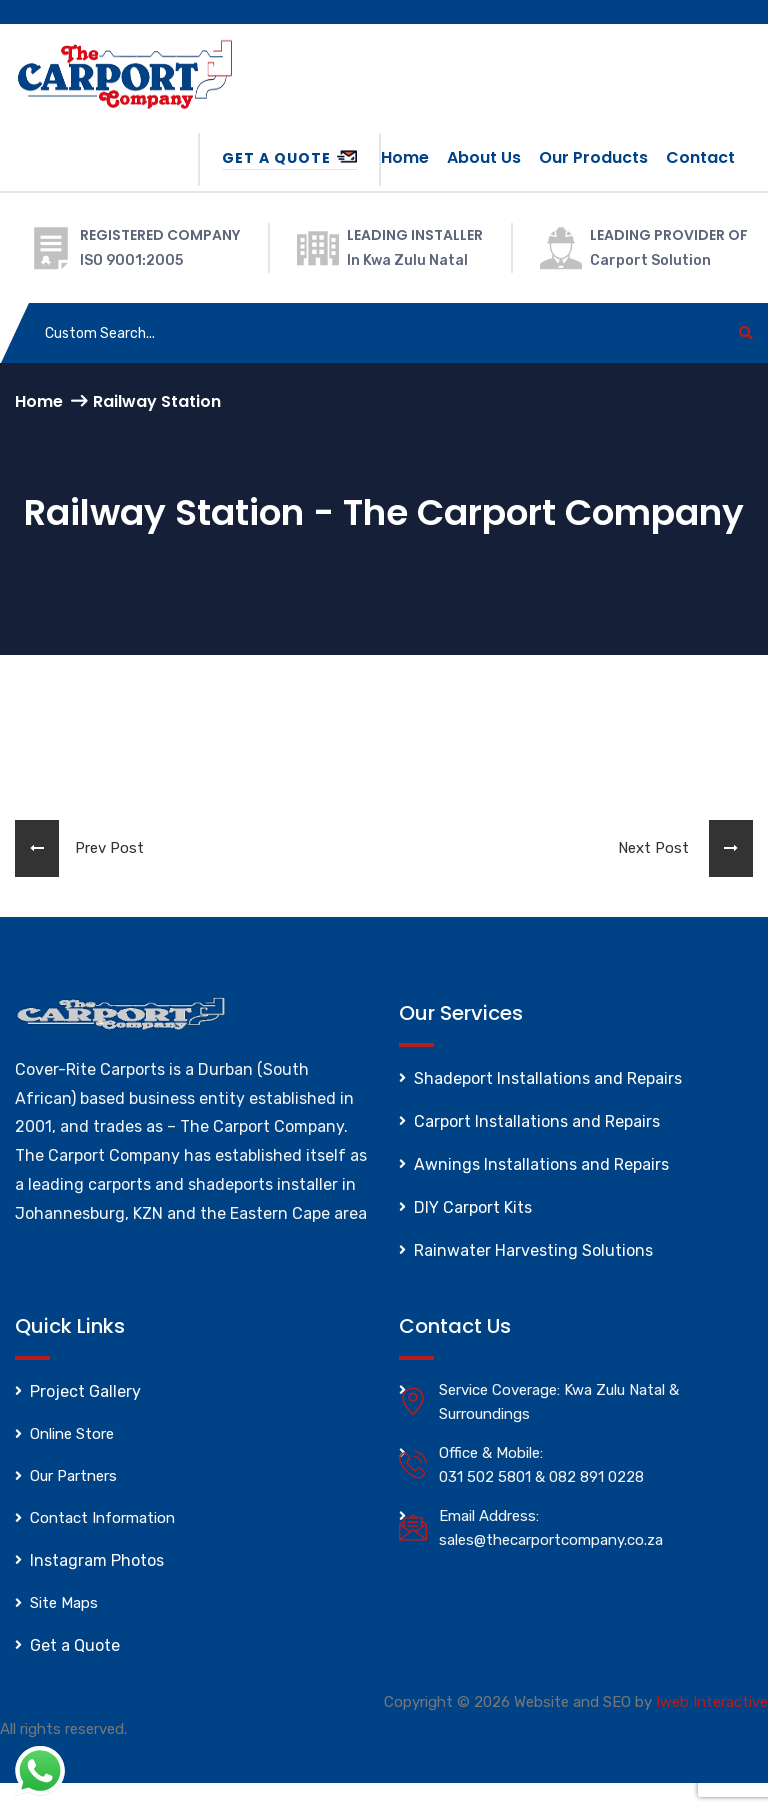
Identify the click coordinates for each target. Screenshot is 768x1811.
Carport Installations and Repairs (537, 1121)
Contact (700, 157)
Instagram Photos (97, 1560)
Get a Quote (289, 158)
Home (405, 157)
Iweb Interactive (712, 1702)
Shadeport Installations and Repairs (548, 1078)
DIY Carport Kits (473, 1207)
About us (484, 157)
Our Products (593, 157)
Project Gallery (85, 1391)
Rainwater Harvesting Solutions (533, 1250)
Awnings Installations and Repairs (541, 1164)
